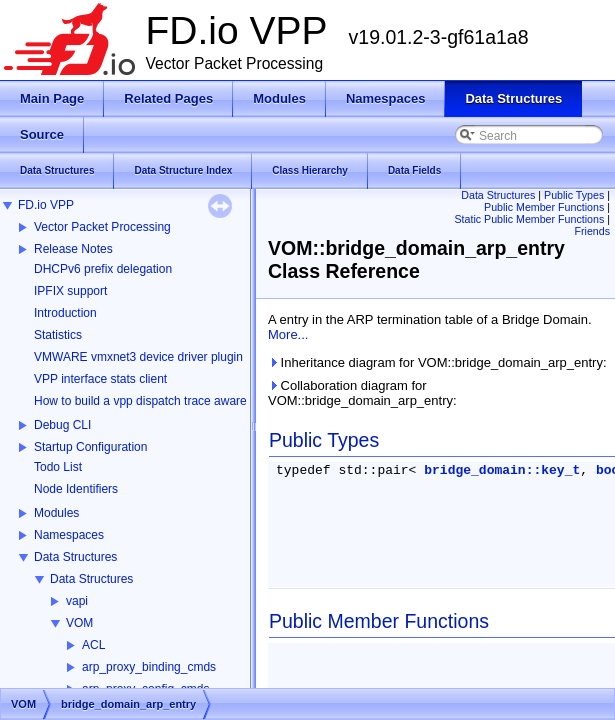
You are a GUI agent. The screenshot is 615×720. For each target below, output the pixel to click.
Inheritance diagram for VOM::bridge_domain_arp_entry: (437, 362)
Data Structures (75, 557)
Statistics (58, 335)
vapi (77, 601)
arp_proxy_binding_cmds (149, 667)
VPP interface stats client (100, 379)
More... (288, 334)
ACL (93, 645)
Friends (592, 231)
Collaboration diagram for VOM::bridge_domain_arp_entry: (362, 393)
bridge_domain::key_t (502, 470)
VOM (79, 623)
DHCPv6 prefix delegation (103, 269)
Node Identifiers (76, 489)
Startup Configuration (90, 447)
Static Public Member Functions (529, 219)
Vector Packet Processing (102, 227)
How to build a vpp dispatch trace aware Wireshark (169, 401)
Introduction (65, 313)
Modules (56, 513)
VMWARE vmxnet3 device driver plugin (138, 357)
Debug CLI (62, 425)
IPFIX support (70, 291)
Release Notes (73, 249)
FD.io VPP (46, 205)
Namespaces (69, 535)
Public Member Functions (544, 207)
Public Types (574, 195)
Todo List (58, 467)
